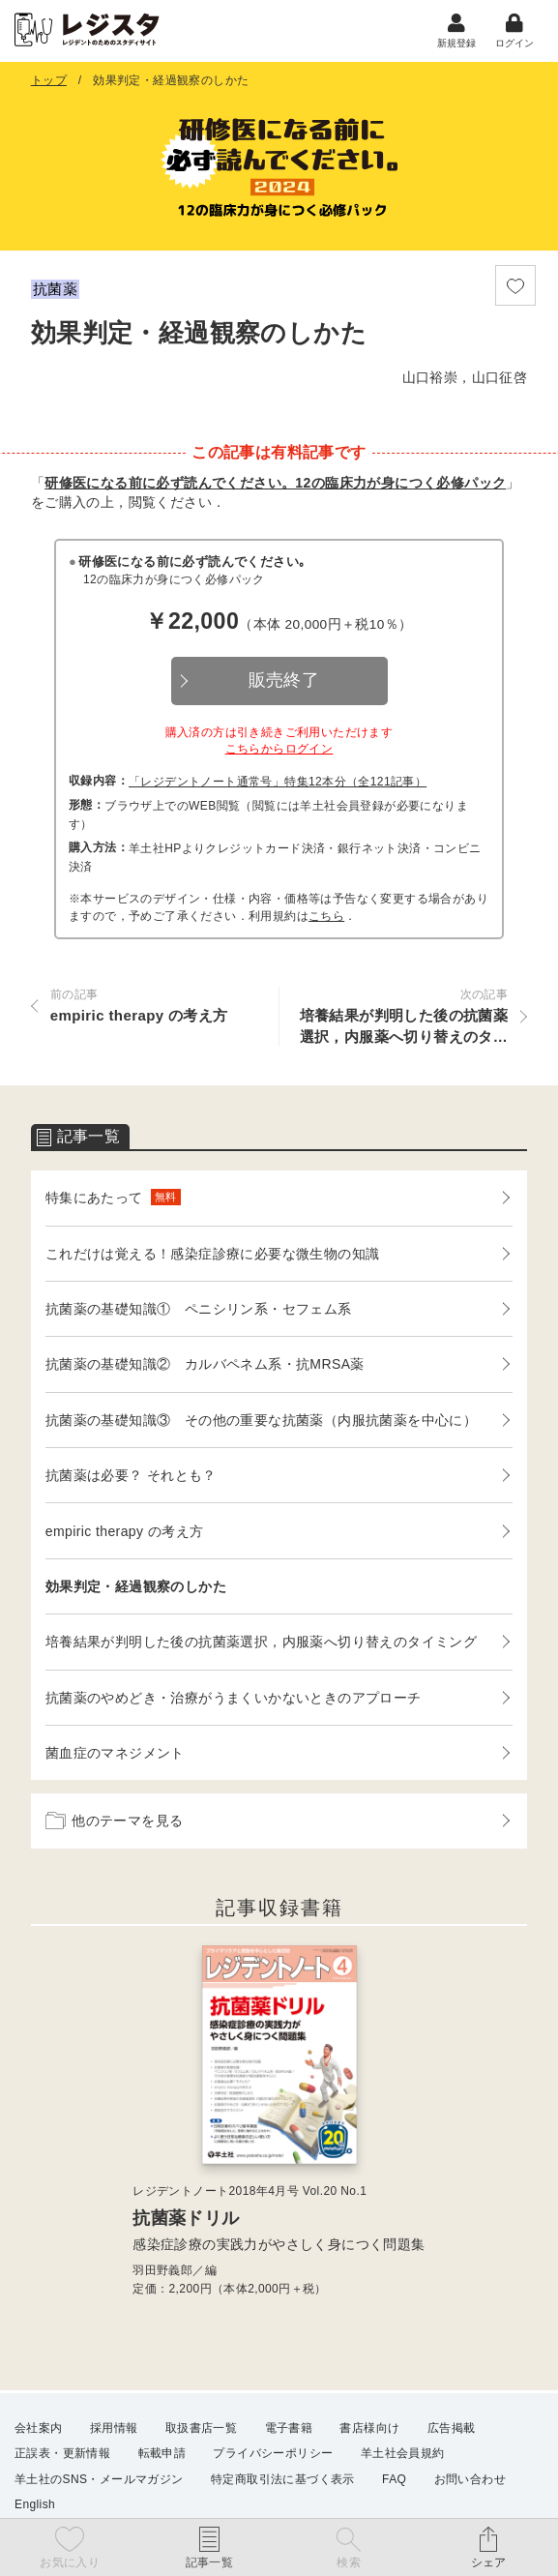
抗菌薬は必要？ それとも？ (131, 1478)
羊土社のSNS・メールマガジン (99, 2479)
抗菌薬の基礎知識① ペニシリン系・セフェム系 (198, 1311)
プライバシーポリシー (273, 2454)
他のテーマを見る (114, 1824)
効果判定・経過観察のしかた (135, 1589)
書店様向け (369, 2429)
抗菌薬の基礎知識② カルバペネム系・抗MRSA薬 (205, 1368)
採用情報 (114, 2429)
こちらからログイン (279, 752)
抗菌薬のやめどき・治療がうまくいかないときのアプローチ (233, 1700)
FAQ (394, 2479)
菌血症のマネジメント (115, 1755)
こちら (326, 919)
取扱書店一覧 (201, 2429)
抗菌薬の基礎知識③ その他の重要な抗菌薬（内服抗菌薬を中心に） (261, 1423)
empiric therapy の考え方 (124, 1534)
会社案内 (39, 2429)
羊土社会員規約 (403, 2454)
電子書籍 (289, 2429)
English (35, 2504)
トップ (49, 83)
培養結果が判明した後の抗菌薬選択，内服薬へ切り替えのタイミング (261, 1645)
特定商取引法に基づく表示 (283, 2479)
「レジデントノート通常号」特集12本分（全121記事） (277, 784)
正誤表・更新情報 (62, 2454)
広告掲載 (451, 2429)
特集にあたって (113, 1201)
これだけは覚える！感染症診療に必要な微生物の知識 (212, 1256)
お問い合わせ (470, 2479)
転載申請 (162, 2454)
